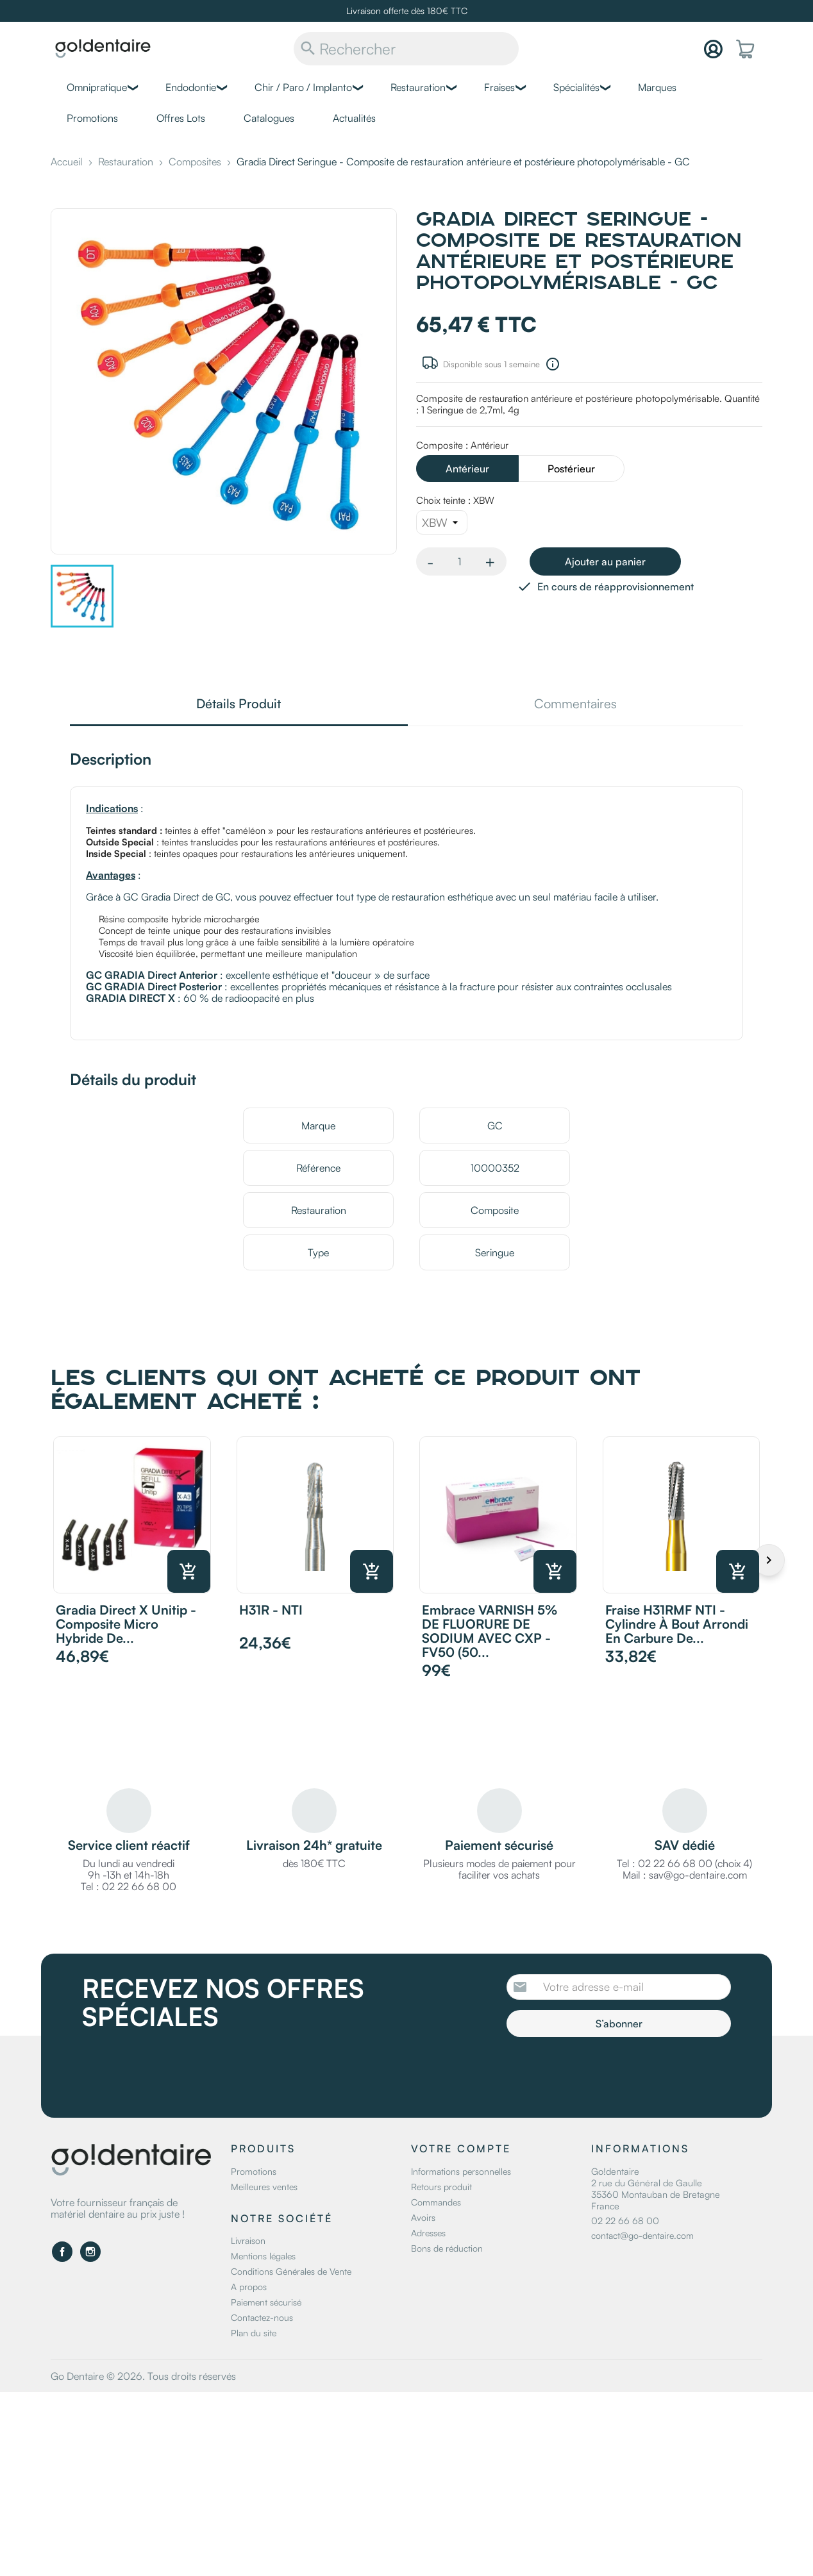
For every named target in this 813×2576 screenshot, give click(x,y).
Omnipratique (97, 87)
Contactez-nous (262, 2317)
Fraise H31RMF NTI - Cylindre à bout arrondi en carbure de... (676, 1624)
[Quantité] (459, 561)
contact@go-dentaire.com (642, 2235)
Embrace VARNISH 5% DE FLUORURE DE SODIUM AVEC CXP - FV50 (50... (489, 1631)
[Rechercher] (406, 48)
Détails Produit (238, 704)
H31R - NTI (271, 1610)
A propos (249, 2286)
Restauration (418, 87)
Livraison (248, 2240)
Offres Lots (180, 118)
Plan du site (253, 2332)
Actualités (354, 118)
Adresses (428, 2232)
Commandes (436, 2202)
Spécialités (576, 87)
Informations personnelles (461, 2171)
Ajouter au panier (605, 561)
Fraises (499, 87)
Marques (657, 87)
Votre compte (461, 2148)
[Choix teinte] (441, 522)
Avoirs (423, 2217)
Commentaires (575, 704)
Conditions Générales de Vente (291, 2271)
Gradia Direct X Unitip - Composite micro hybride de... (126, 1624)
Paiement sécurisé (266, 2302)
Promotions (92, 118)
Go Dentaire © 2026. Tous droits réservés (143, 2376)
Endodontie (190, 87)
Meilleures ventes (264, 2186)
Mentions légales (263, 2255)
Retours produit (441, 2186)
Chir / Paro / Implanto (303, 87)
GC (495, 1125)
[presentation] (613, 2072)
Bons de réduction (447, 2248)
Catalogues (269, 118)
